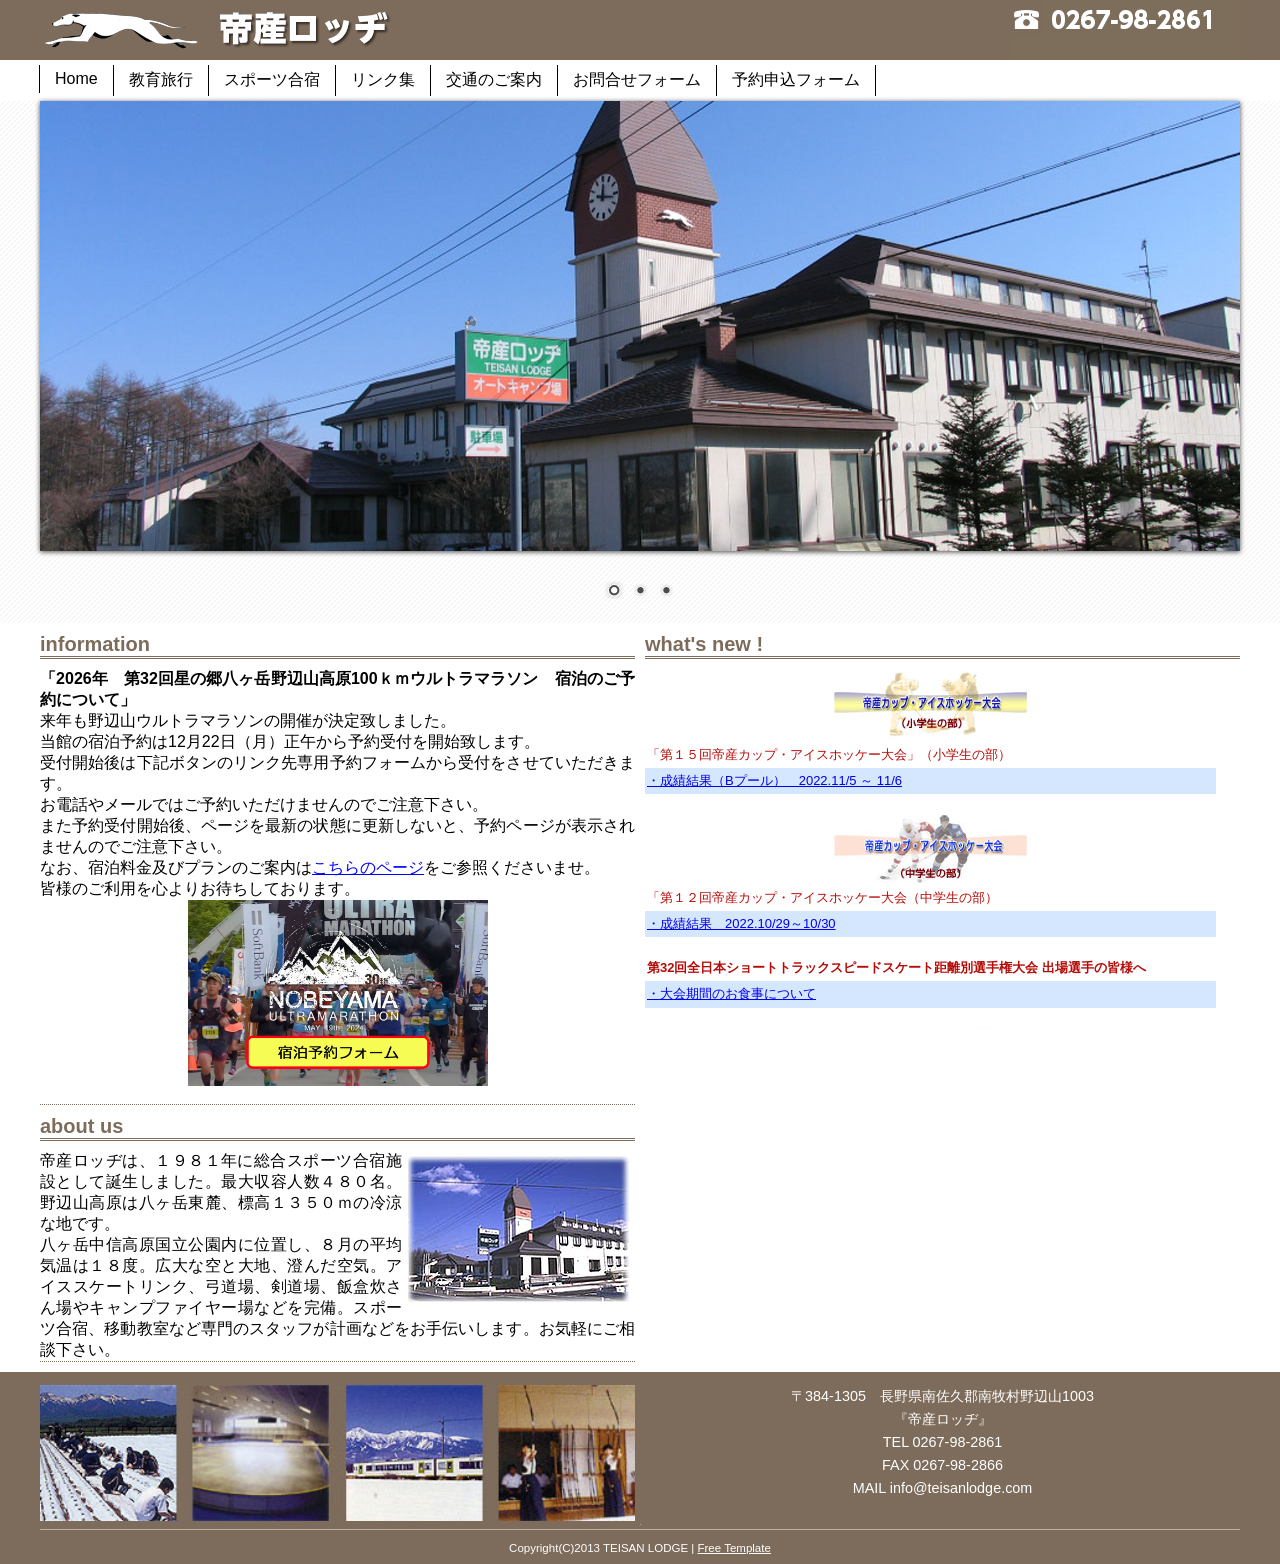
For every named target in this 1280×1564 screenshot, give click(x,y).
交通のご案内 (494, 79)
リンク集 (383, 79)
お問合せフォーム (637, 79)
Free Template (733, 1548)
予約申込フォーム (796, 79)
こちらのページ (368, 867)
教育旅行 (161, 79)
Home (76, 78)
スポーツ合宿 (272, 79)
